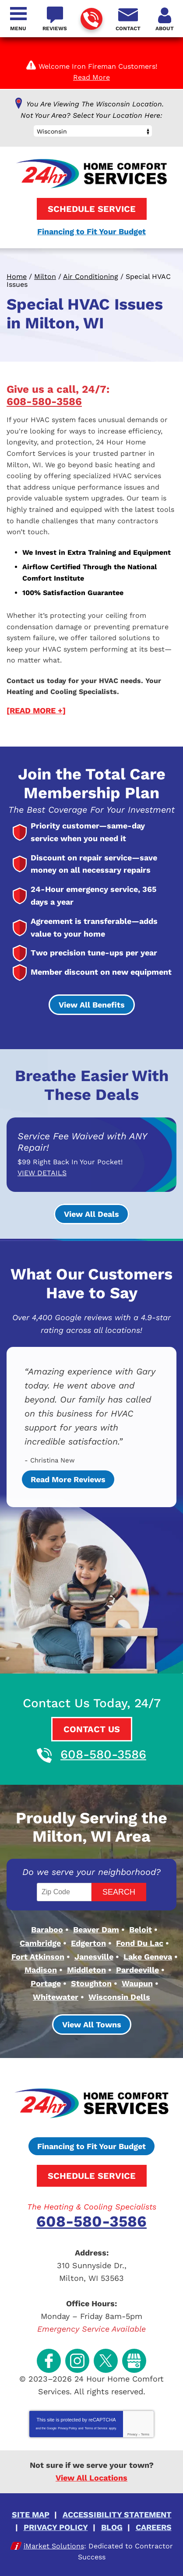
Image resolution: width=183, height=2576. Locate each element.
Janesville (93, 1956)
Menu (18, 28)
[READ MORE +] (36, 710)
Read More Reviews (68, 1479)
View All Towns (91, 2024)
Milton (45, 276)
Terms (145, 2434)
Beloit (140, 1929)
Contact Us (91, 1729)
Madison (41, 1969)
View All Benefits (92, 1004)
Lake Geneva (147, 1956)
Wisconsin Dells (119, 1997)
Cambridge (40, 1943)
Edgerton (88, 1943)
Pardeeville (137, 1969)
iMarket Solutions (54, 2546)
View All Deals (91, 1214)
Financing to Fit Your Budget (91, 231)
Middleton (86, 1969)
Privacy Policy (67, 2428)
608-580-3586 (91, 19)
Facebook (49, 2361)
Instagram (77, 2361)
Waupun (137, 1983)
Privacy (132, 2434)
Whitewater (55, 1997)
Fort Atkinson (37, 1956)
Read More (91, 77)
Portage (46, 1983)
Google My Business (134, 2361)
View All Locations (91, 2477)
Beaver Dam (96, 1929)
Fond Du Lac (139, 1943)
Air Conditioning (90, 276)
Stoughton (91, 1983)
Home (17, 276)
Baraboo (47, 1929)
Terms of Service (95, 2428)
